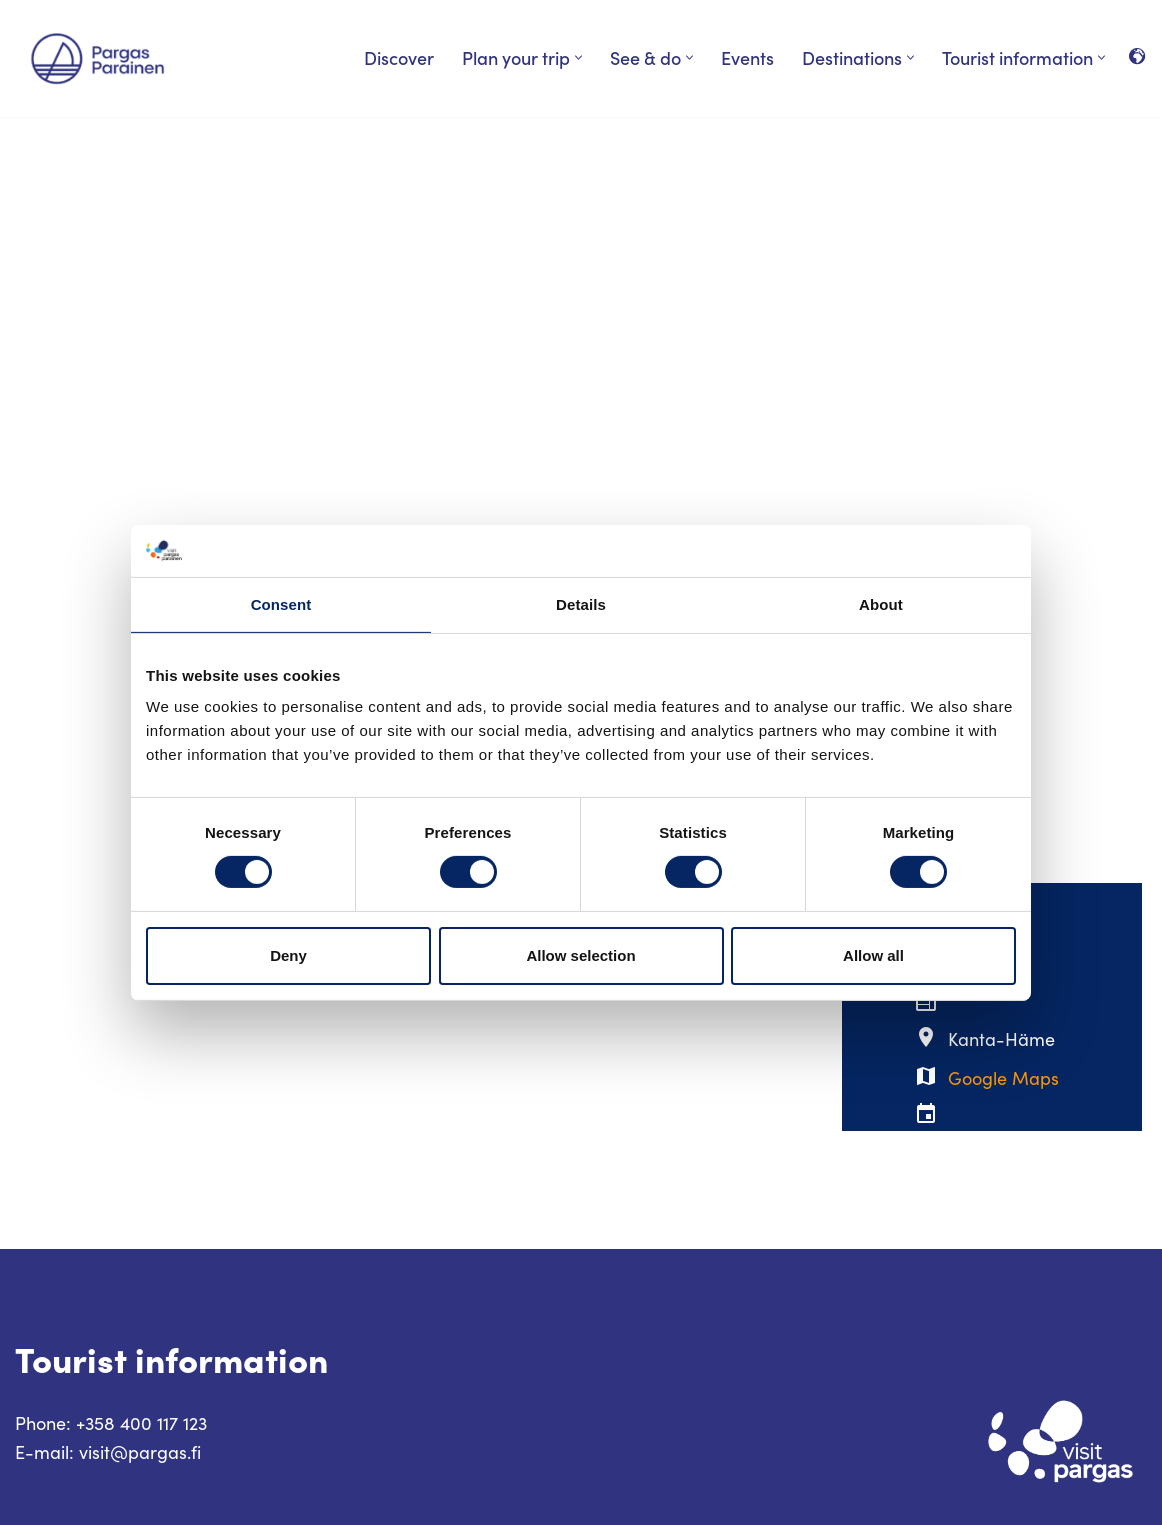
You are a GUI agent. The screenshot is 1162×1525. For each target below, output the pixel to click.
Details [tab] (581, 604)
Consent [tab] (281, 604)
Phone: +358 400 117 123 (111, 1423)
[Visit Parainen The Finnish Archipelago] (97, 58)
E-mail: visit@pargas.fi (108, 1452)
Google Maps (1003, 1078)
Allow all (873, 955)
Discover (399, 57)
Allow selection (580, 955)
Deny (288, 955)
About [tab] (881, 604)
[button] (578, 57)
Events (747, 57)
